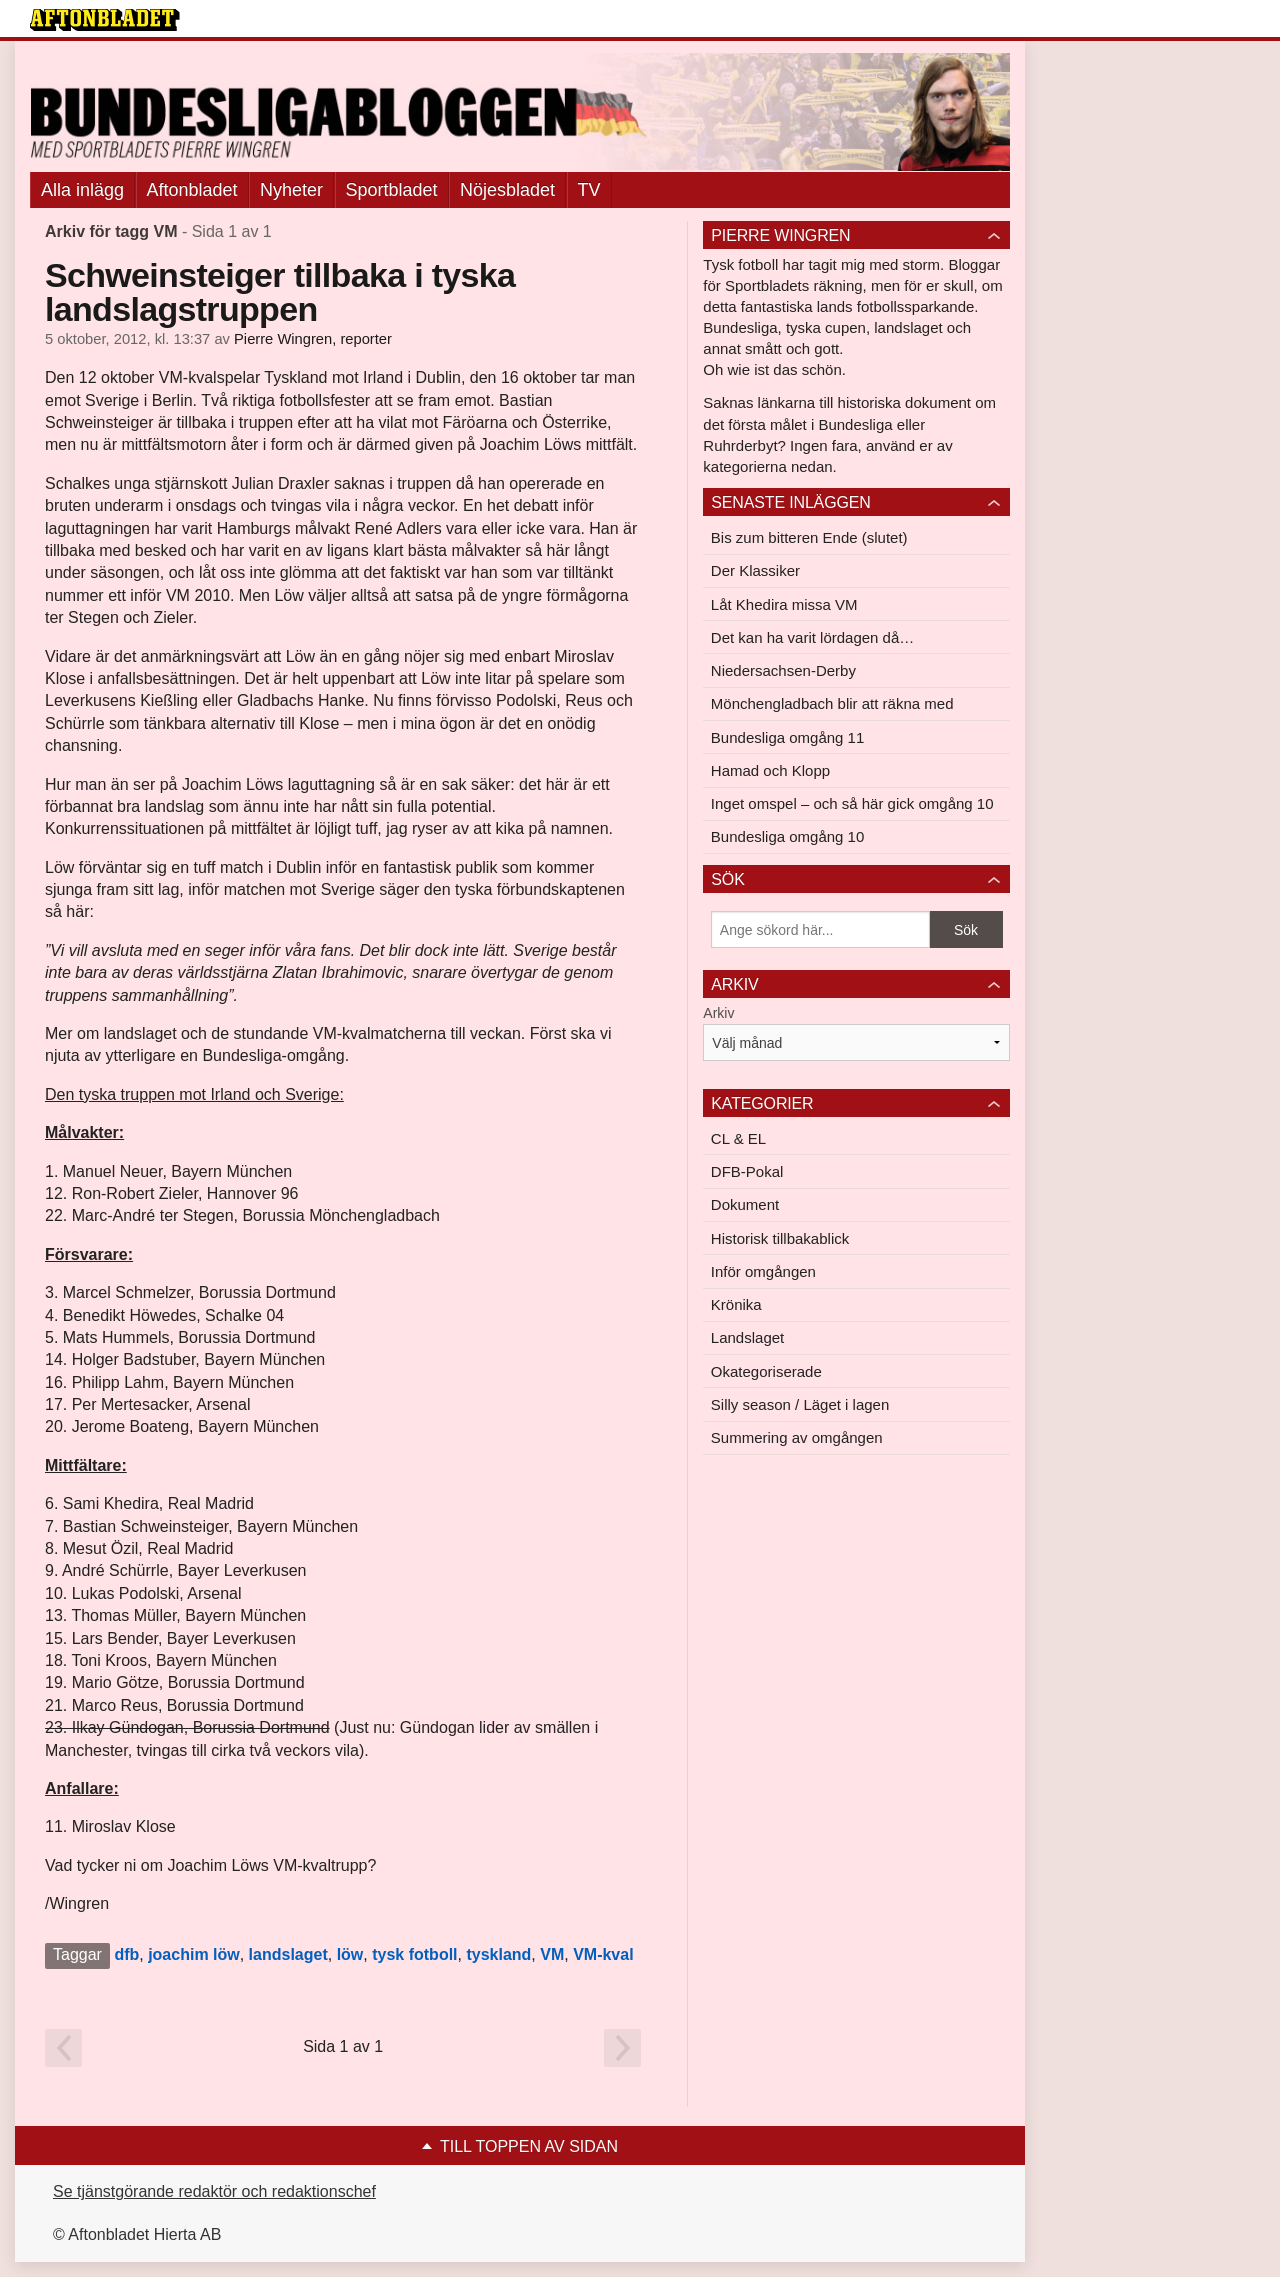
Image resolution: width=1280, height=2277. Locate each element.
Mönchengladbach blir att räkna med (832, 703)
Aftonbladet (192, 190)
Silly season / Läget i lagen (800, 1404)
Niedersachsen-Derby (783, 670)
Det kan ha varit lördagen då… (812, 637)
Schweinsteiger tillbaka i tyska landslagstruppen (280, 292)
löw (350, 1954)
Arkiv (718, 1013)
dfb (126, 1954)
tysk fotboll (414, 1954)
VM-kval (603, 1954)
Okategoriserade (766, 1371)
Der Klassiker (755, 570)
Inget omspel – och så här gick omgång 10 (852, 803)
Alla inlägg (82, 190)
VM (552, 1954)
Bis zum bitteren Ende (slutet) (809, 537)
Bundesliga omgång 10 (787, 836)
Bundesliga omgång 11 (787, 737)
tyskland (498, 1954)
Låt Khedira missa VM (784, 604)
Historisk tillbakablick (780, 1238)
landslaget (288, 1954)
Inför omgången (763, 1271)
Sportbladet (392, 190)
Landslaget (747, 1337)
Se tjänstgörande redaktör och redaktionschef (214, 2191)
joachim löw (194, 1954)
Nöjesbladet (507, 190)
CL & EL (738, 1138)
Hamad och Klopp (770, 770)
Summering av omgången (797, 1437)
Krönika (736, 1304)
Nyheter (291, 190)
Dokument (745, 1204)
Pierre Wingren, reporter (313, 339)
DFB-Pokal (747, 1171)
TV (589, 190)
